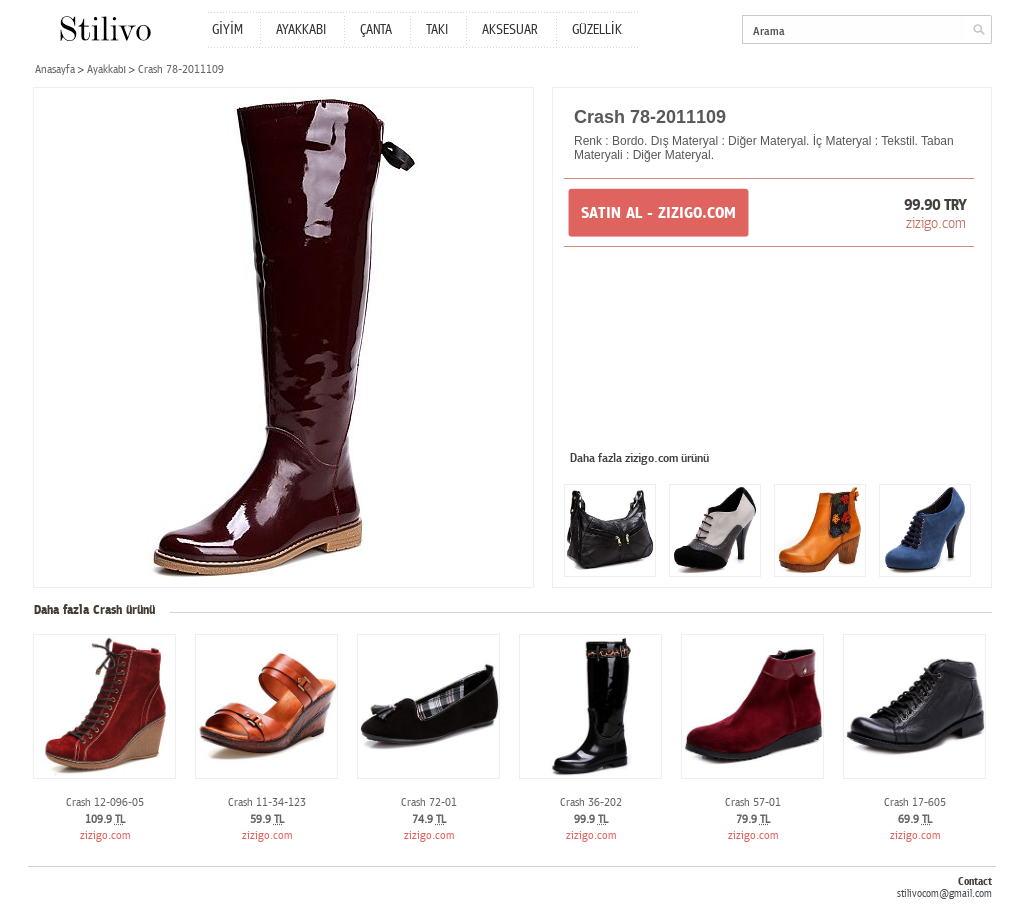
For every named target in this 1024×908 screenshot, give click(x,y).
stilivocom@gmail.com (944, 893)
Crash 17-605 (915, 802)
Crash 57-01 (753, 802)
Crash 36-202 (591, 802)
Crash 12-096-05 (105, 802)
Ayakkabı (106, 69)
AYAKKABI (301, 30)
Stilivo (104, 28)
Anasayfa (55, 69)
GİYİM (227, 30)
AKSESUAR (510, 30)
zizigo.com (936, 223)
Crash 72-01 (429, 802)
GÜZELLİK (597, 30)
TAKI (437, 30)
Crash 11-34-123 (267, 802)
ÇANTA (376, 30)
